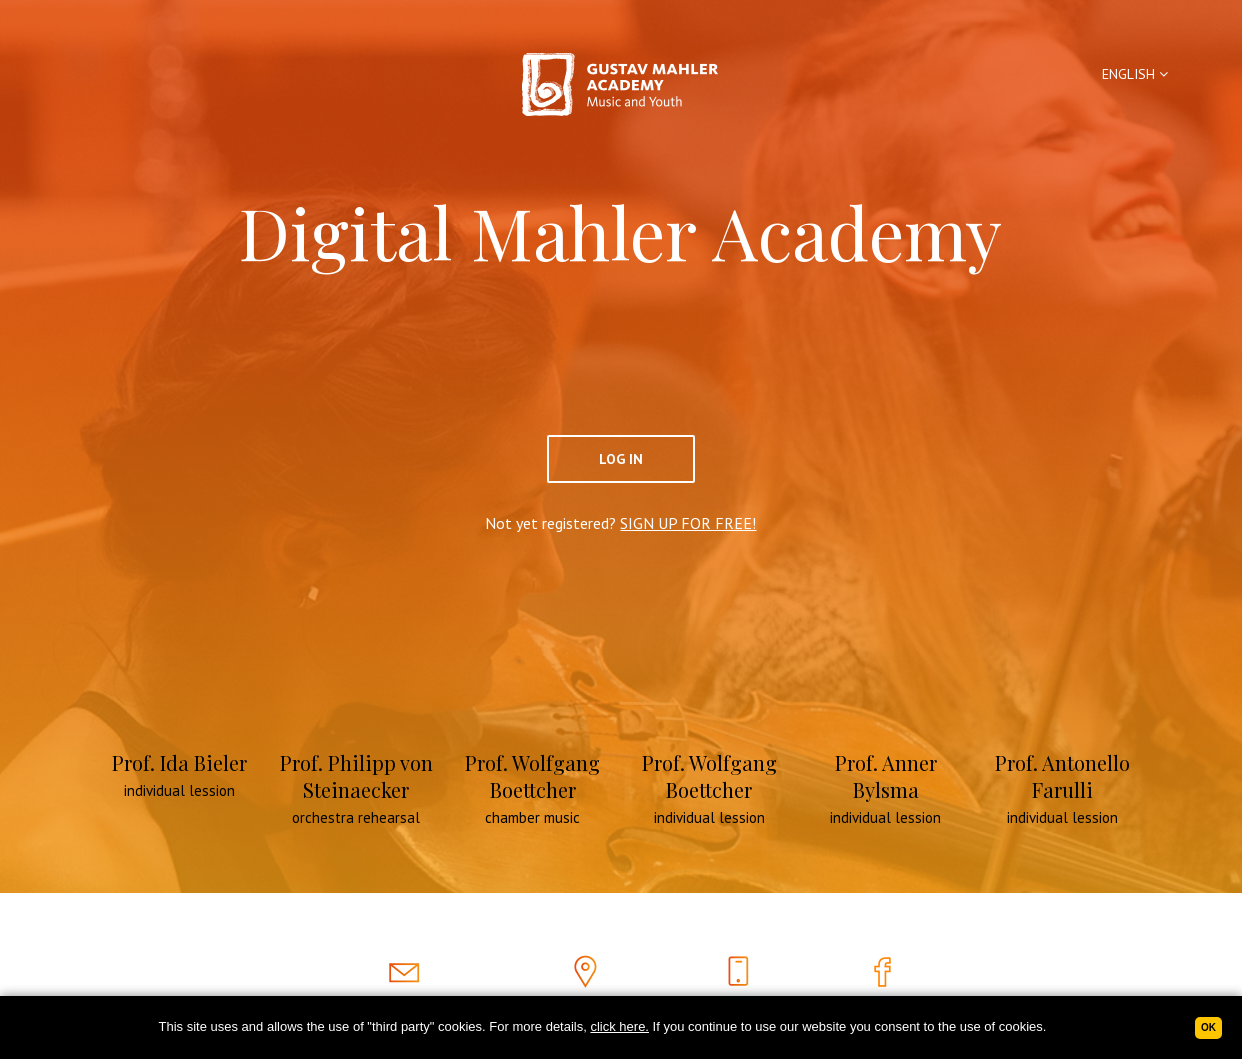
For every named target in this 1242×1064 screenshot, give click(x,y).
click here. (619, 1026)
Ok (1208, 1027)
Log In (621, 459)
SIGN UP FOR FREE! (688, 523)
